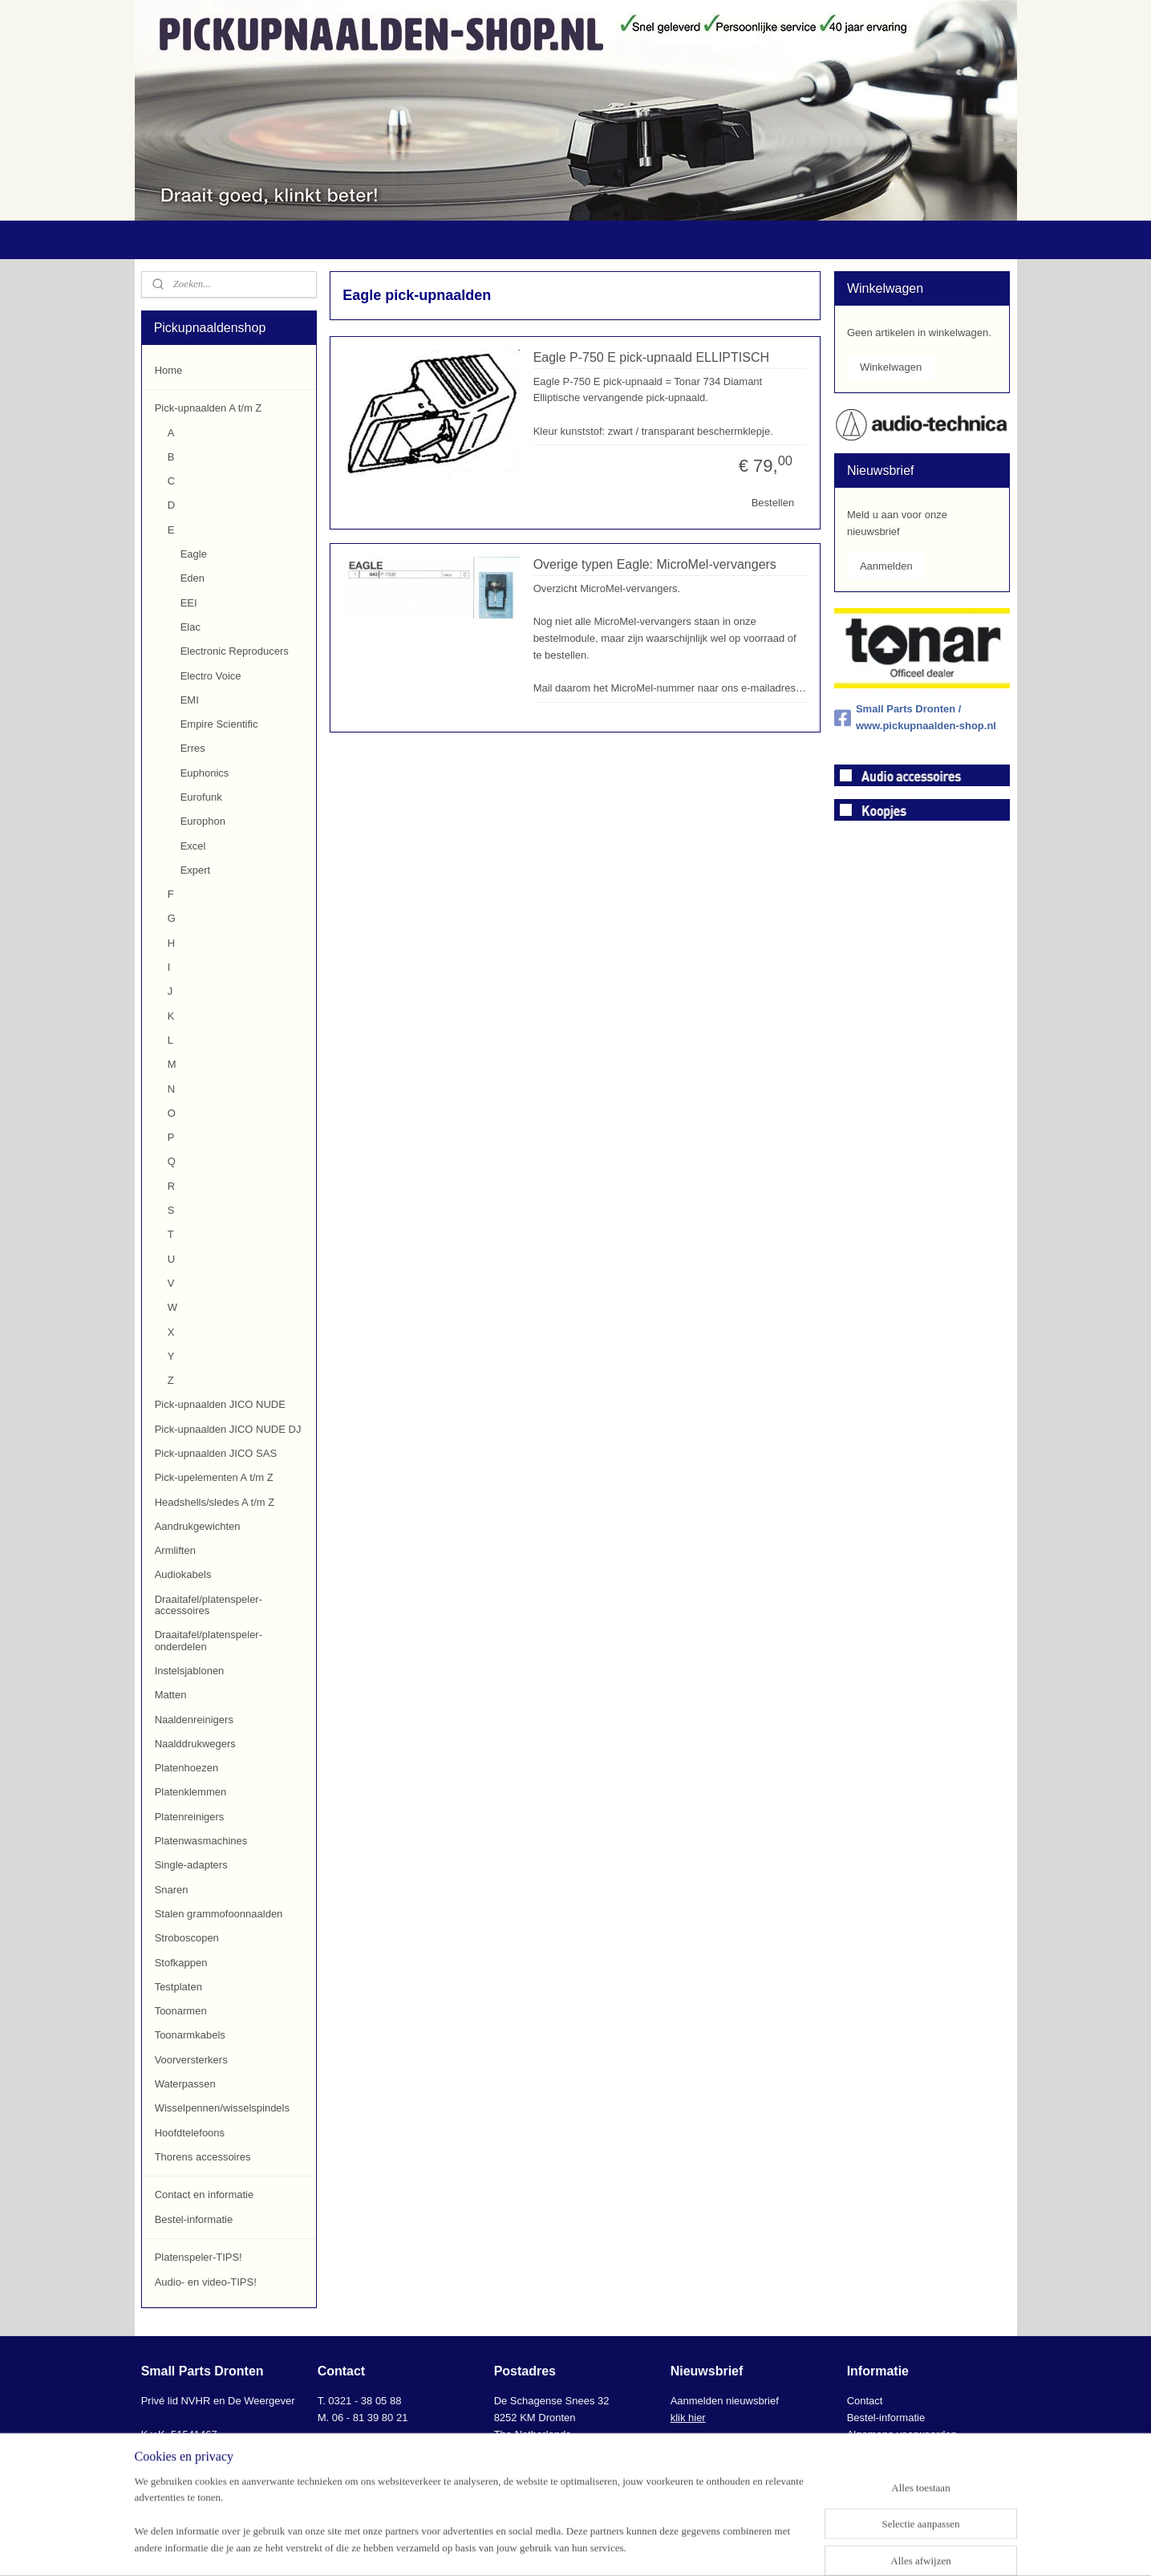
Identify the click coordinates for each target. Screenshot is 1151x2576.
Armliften (175, 1550)
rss (567, 2546)
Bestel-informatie (194, 2219)
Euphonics (204, 773)
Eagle (193, 554)
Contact (865, 2401)
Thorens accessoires (203, 2157)
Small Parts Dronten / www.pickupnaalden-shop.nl (915, 717)
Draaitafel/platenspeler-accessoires (208, 1605)
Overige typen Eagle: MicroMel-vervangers (654, 564)
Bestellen (773, 503)
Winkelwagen (891, 367)
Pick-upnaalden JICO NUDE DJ (228, 1429)
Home (169, 370)
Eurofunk (201, 797)
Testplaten (178, 1987)
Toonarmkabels (190, 2035)
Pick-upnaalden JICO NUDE (220, 1404)
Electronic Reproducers (234, 651)
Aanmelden (886, 566)
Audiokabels (183, 1574)
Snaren (171, 1890)
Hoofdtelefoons (190, 2133)
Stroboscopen (187, 1938)
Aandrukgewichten (198, 1526)
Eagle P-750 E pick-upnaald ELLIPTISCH (651, 357)
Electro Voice (210, 676)
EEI (188, 603)
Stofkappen (181, 1963)
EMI (189, 700)
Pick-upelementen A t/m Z (214, 1477)
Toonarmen (181, 2011)
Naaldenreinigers (194, 1720)
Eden (192, 578)
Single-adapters (191, 1865)
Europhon (202, 821)
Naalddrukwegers (195, 1744)
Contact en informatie (204, 2195)
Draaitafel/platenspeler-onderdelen (208, 1640)
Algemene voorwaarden (902, 2434)
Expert (195, 870)
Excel (193, 846)
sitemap (537, 2546)
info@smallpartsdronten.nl (391, 2450)
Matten (171, 1695)
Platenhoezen (187, 1768)
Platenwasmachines (201, 1841)
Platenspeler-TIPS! (198, 2257)
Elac (190, 627)
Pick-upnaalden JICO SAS (216, 1453)
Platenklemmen (191, 1792)
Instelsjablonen (190, 1671)
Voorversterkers (191, 2060)
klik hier (688, 2418)
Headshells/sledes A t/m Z (215, 1502)
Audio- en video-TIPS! (206, 2282)
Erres (192, 748)
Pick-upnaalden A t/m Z (208, 408)
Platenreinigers (190, 1817)
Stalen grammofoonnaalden (219, 1914)
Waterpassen (185, 2084)
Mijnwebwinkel (743, 2546)
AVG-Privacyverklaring (899, 2450)
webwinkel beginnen (619, 2546)
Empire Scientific (219, 724)
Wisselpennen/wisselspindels (222, 2108)
